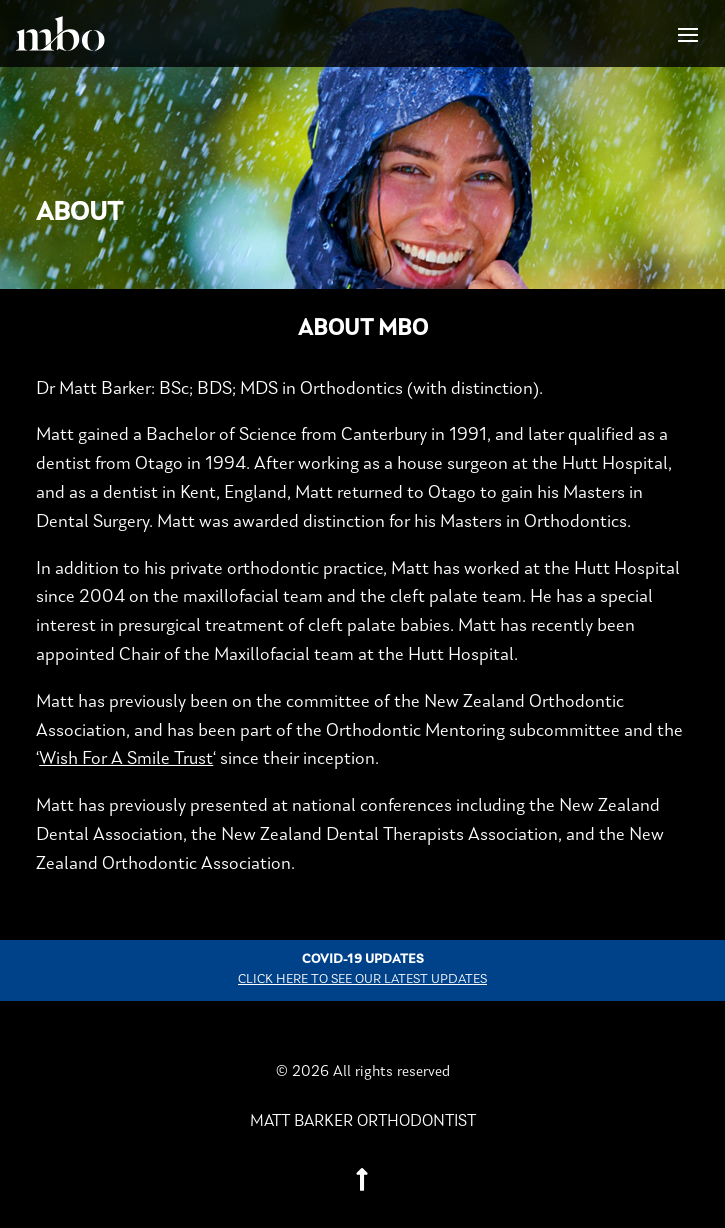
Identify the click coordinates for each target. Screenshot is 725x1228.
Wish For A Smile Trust (126, 759)
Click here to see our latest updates (362, 979)
